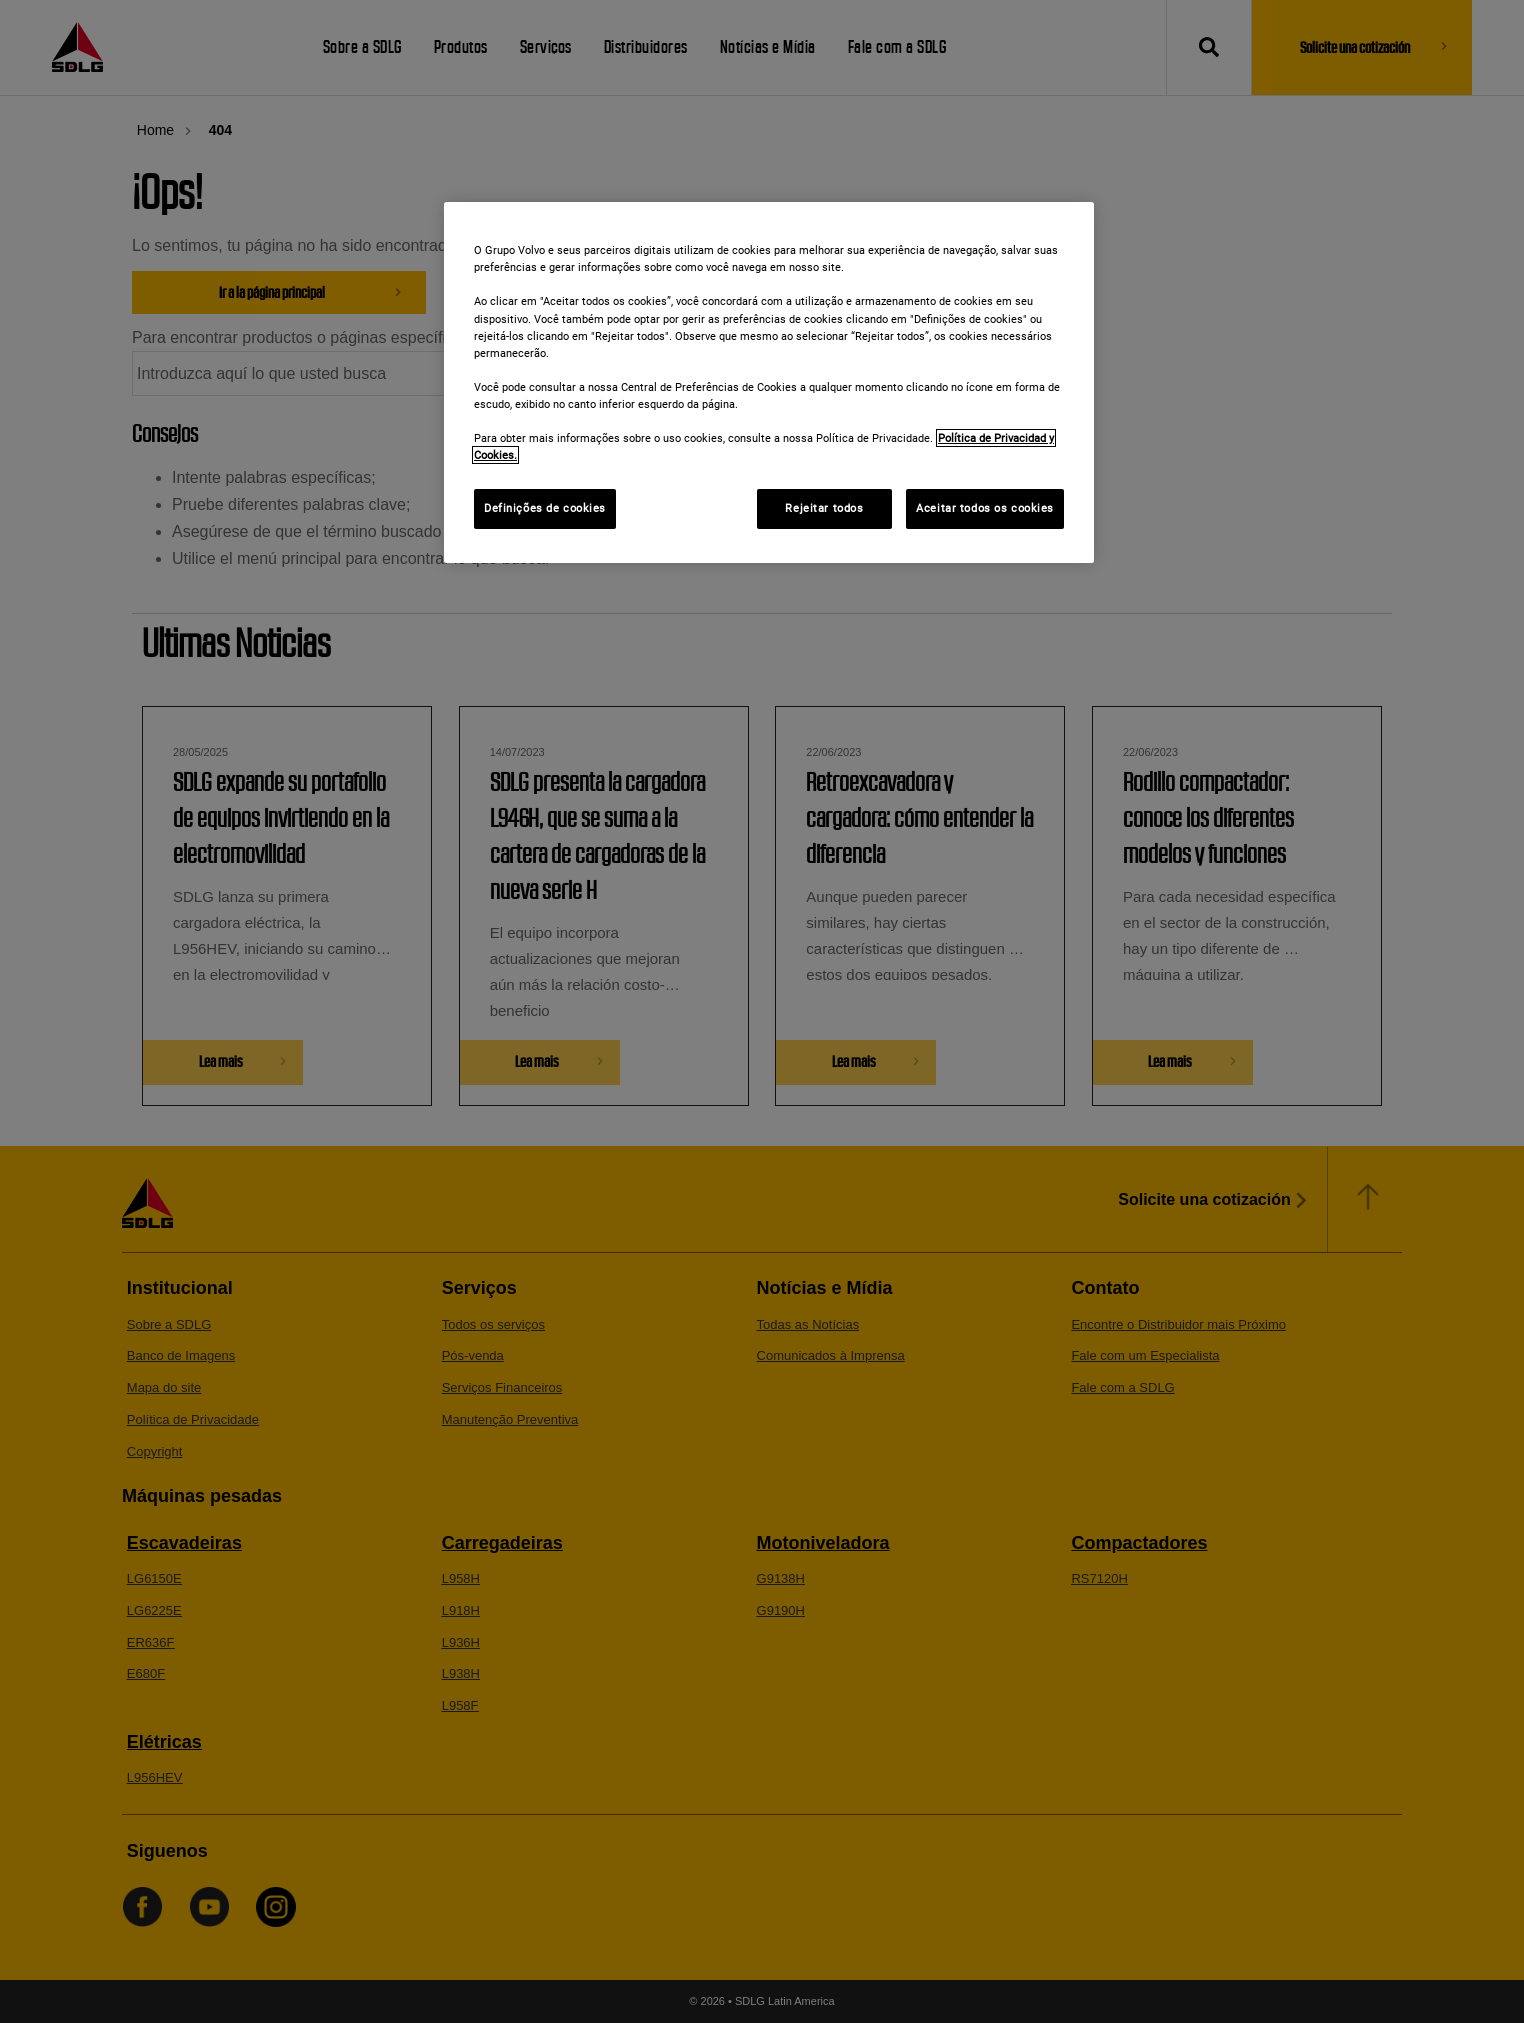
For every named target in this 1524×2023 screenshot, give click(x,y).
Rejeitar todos (824, 508)
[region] (769, 382)
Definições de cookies (545, 508)
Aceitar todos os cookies (985, 508)
